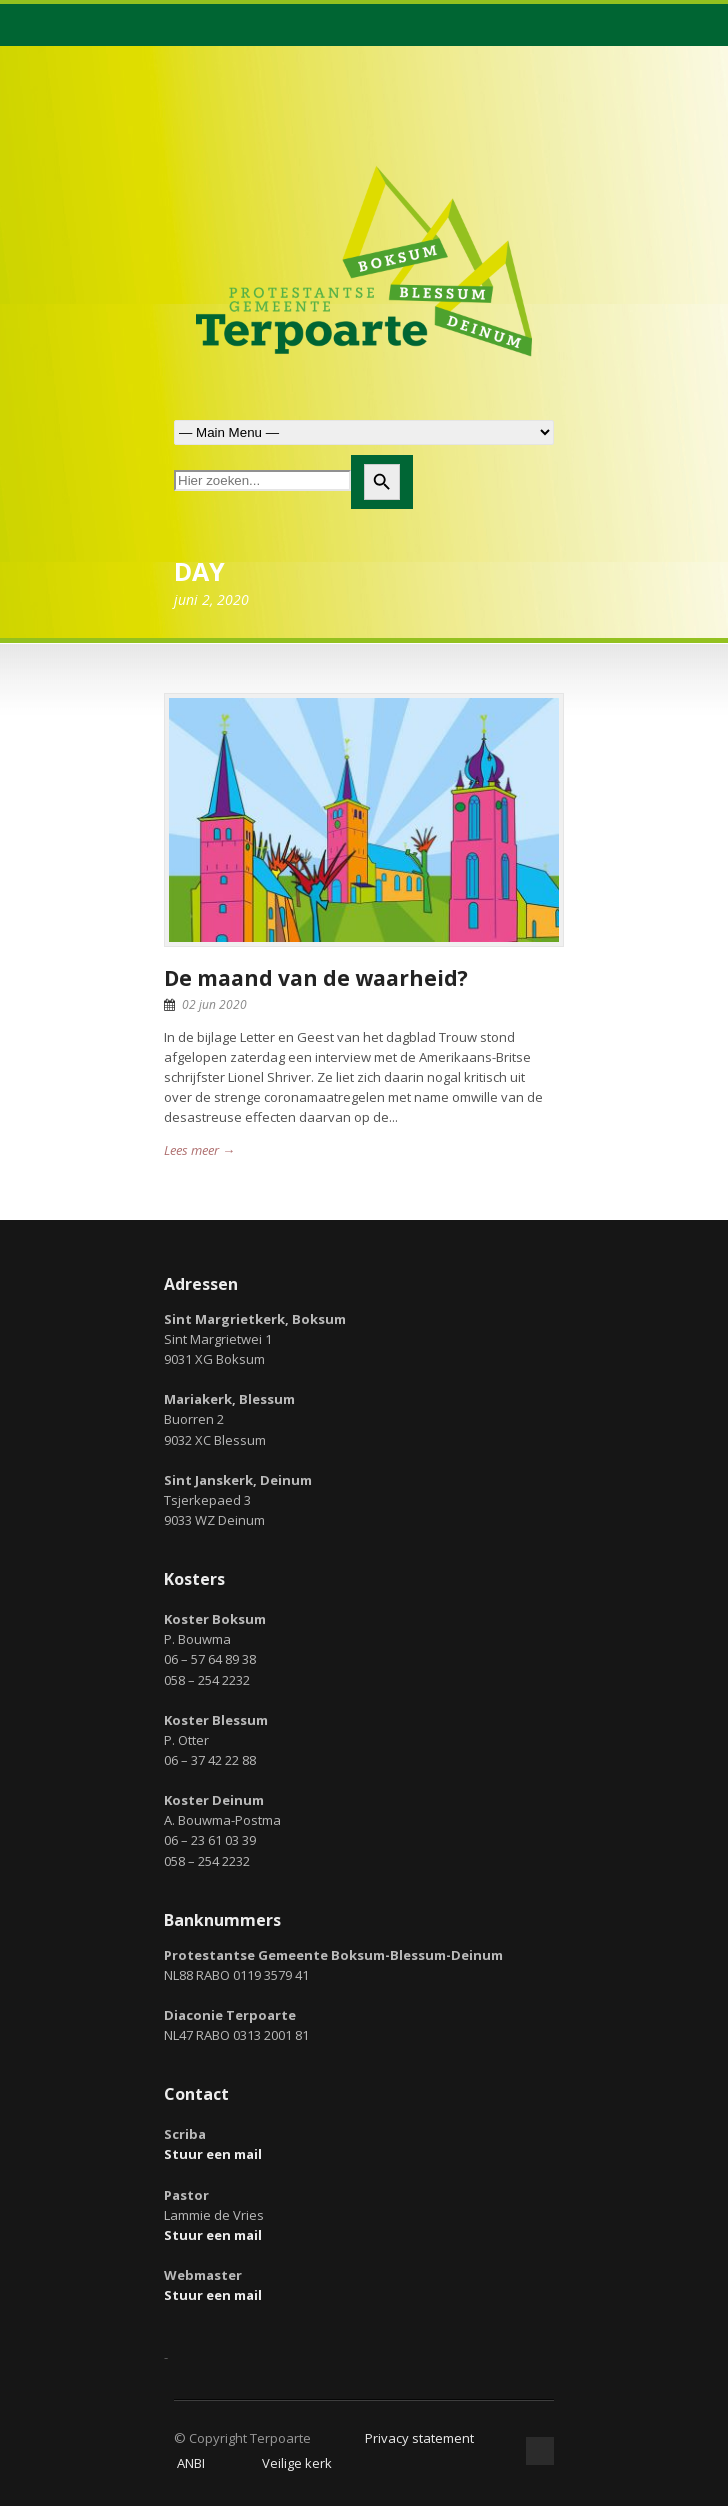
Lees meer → (199, 1150)
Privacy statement (419, 2438)
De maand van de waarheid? (316, 978)
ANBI (191, 2463)
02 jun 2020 (214, 1004)
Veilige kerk (297, 2463)
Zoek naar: (364, 432)
